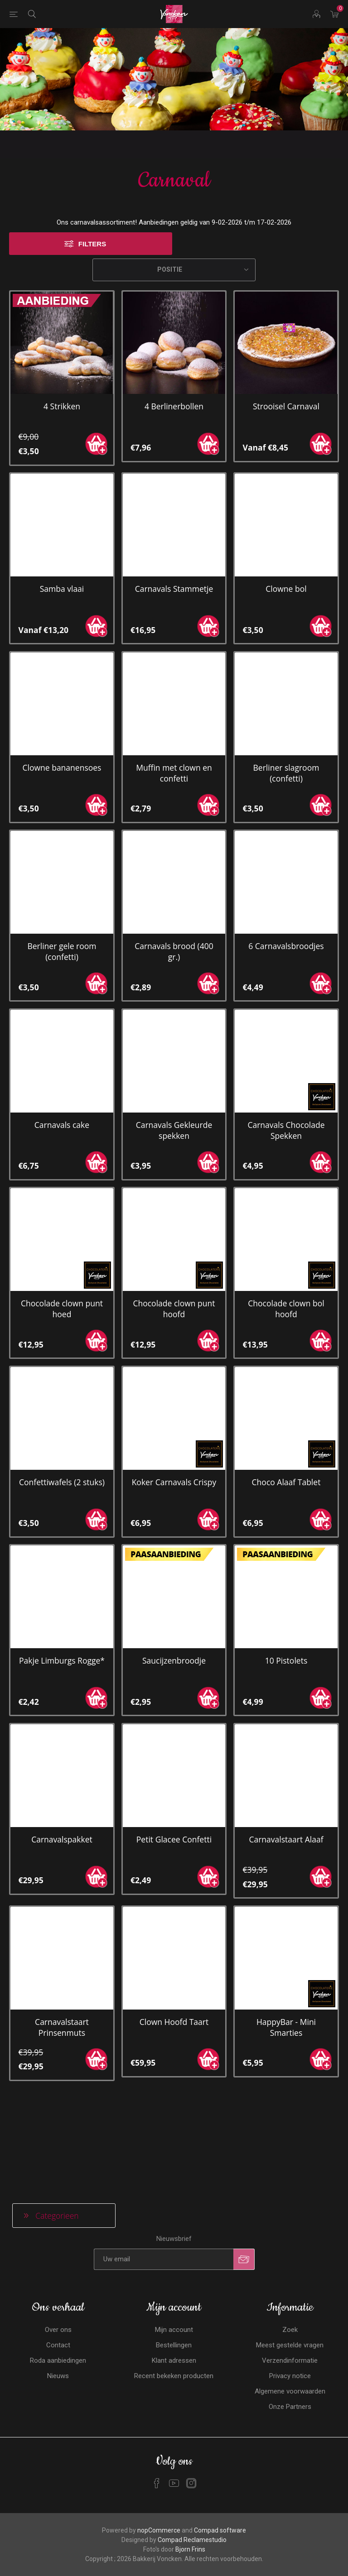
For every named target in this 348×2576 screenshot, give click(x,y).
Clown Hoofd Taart (174, 1946)
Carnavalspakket (61, 1764)
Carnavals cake (61, 1049)
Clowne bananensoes (61, 692)
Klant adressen (174, 2233)
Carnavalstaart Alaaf (286, 1764)
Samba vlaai (62, 513)
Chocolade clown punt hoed (62, 1233)
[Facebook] (157, 2355)
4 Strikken (62, 331)
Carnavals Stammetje (174, 513)
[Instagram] (191, 2355)
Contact (58, 2217)
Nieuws (58, 2248)
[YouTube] (174, 2355)
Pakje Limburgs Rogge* (62, 1585)
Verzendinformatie (290, 2233)
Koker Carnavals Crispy (174, 1406)
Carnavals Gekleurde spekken (174, 1055)
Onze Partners (290, 2279)
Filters (92, 169)
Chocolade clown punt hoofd (174, 1233)
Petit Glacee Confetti (174, 1764)
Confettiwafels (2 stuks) (62, 1406)
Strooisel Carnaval (286, 331)
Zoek (290, 2202)
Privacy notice (290, 2248)
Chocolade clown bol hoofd (286, 1233)
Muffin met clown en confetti (174, 698)
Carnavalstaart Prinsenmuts (62, 1952)
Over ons (58, 2202)
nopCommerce (158, 2402)
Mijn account (174, 2202)
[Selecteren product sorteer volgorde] (174, 194)
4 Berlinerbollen (174, 331)
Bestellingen (174, 2217)
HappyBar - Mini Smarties (286, 1952)
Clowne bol (286, 513)
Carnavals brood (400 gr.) (174, 876)
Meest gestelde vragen (290, 2217)
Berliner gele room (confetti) (61, 876)
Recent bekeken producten (173, 2248)
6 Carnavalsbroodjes (286, 870)
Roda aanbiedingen (58, 2233)
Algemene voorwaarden (290, 2263)
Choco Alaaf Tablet (286, 1406)
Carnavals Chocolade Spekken (285, 1055)
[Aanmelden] (163, 2131)
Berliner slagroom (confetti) (286, 698)
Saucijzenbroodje (174, 1585)
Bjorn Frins (190, 2421)
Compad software (220, 2402)
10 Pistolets (286, 1585)
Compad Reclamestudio (192, 2412)
